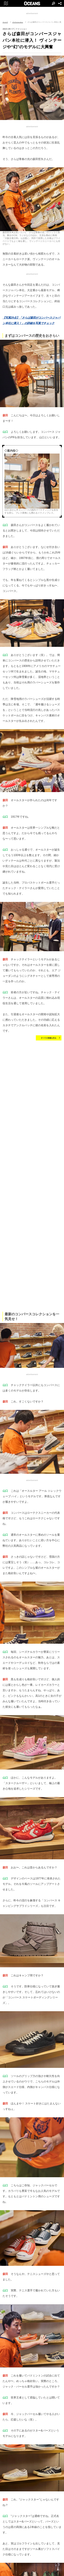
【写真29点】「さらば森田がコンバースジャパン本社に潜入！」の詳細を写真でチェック (31, 320)
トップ (5, 22)
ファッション (17, 22)
